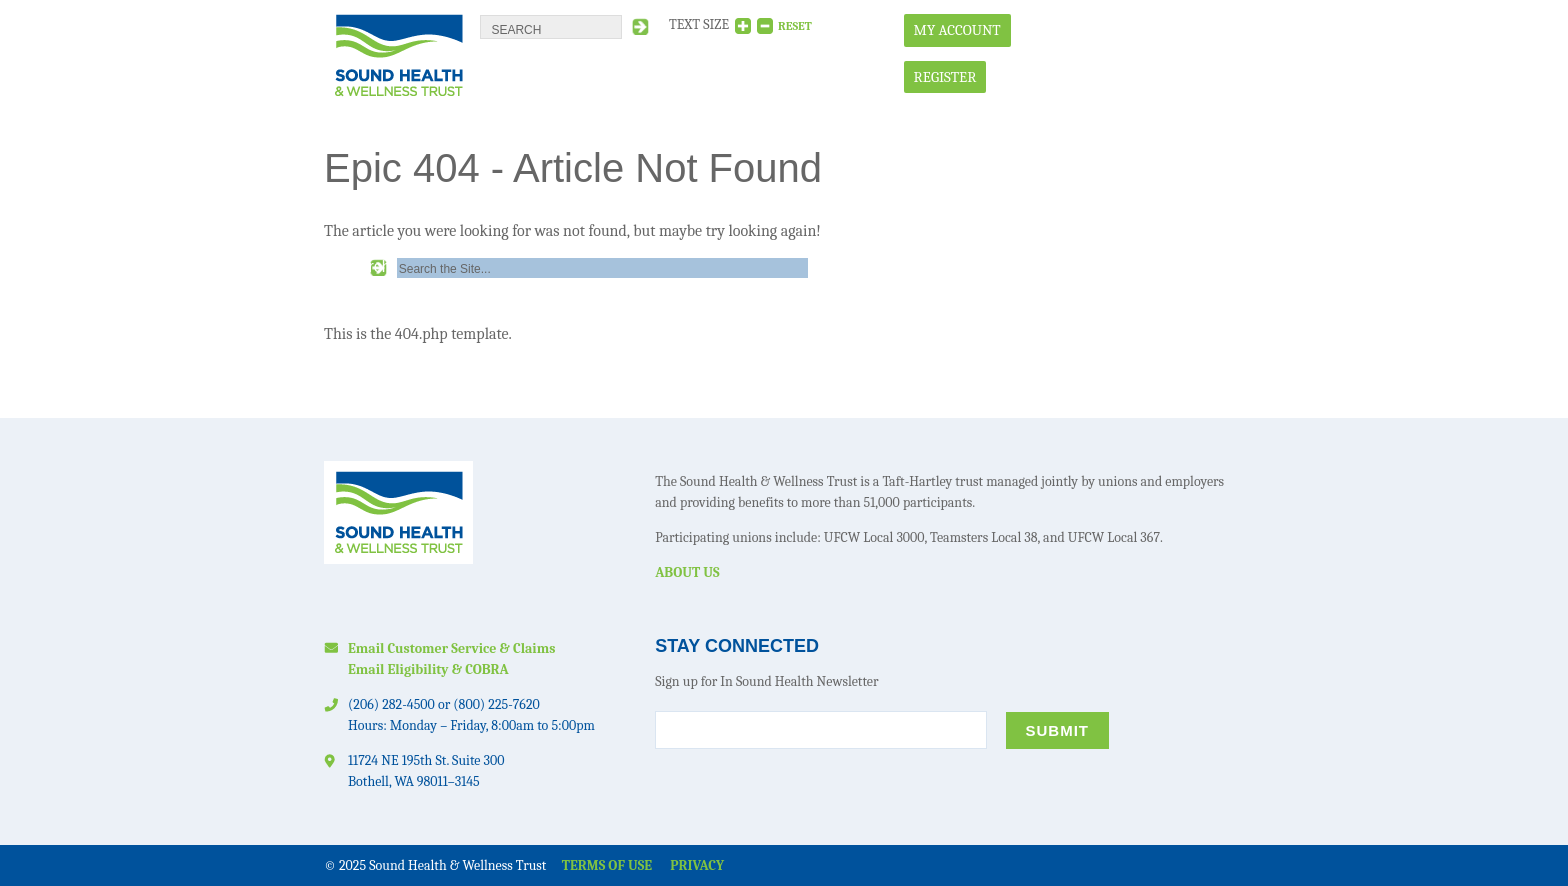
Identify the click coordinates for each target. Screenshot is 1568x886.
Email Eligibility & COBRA (428, 669)
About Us (687, 572)
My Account (957, 30)
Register (945, 77)
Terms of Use (607, 865)
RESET (795, 26)
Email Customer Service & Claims (451, 648)
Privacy (697, 865)
